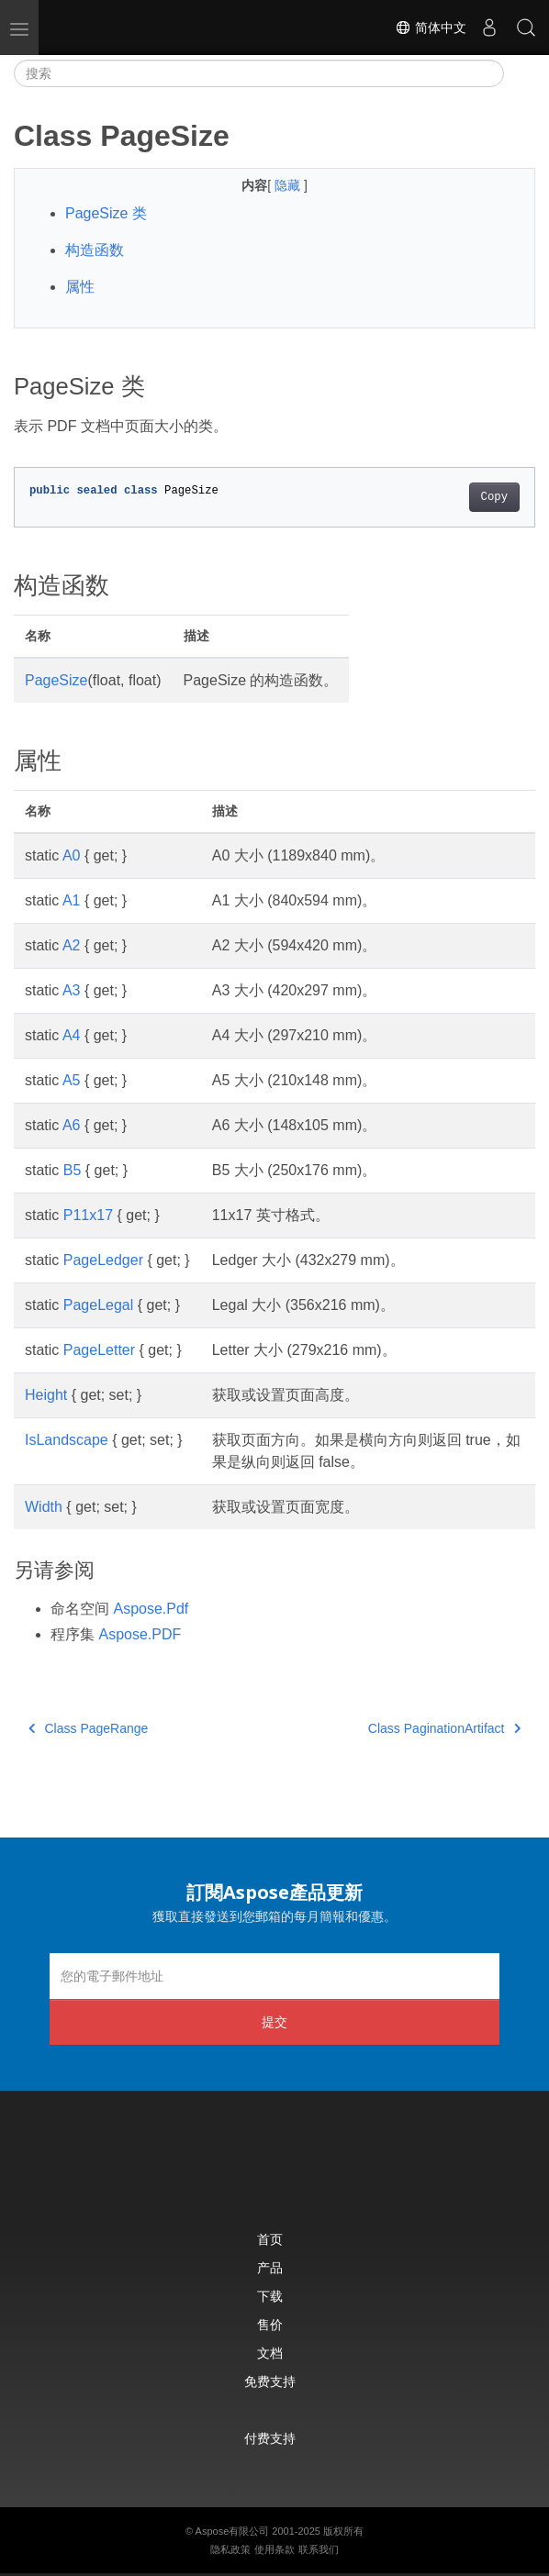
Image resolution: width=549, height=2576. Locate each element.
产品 (270, 2267)
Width (43, 1507)
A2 (71, 945)
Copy (494, 497)
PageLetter (99, 1350)
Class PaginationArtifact (444, 1728)
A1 (71, 900)
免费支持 (270, 2381)
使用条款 (274, 2549)
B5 (72, 1170)
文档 (270, 2352)
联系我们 (318, 2549)
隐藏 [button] (289, 185)
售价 (270, 2324)
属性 (80, 286)
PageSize (56, 680)
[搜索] (259, 73)
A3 (71, 990)
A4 (71, 1035)
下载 (270, 2295)
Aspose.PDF (139, 1634)
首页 (270, 2239)
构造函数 (94, 250)
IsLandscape (66, 1440)
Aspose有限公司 (233, 2531)
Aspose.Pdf (150, 1608)
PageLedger (103, 1260)
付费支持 (270, 2438)
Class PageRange (88, 1728)
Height (46, 1395)
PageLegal (98, 1305)
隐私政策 (230, 2549)
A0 (71, 855)
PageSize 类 (106, 213)
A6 (71, 1125)
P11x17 (88, 1215)
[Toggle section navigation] (520, 73)
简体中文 (430, 27)
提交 (274, 2021)
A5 (71, 1080)
